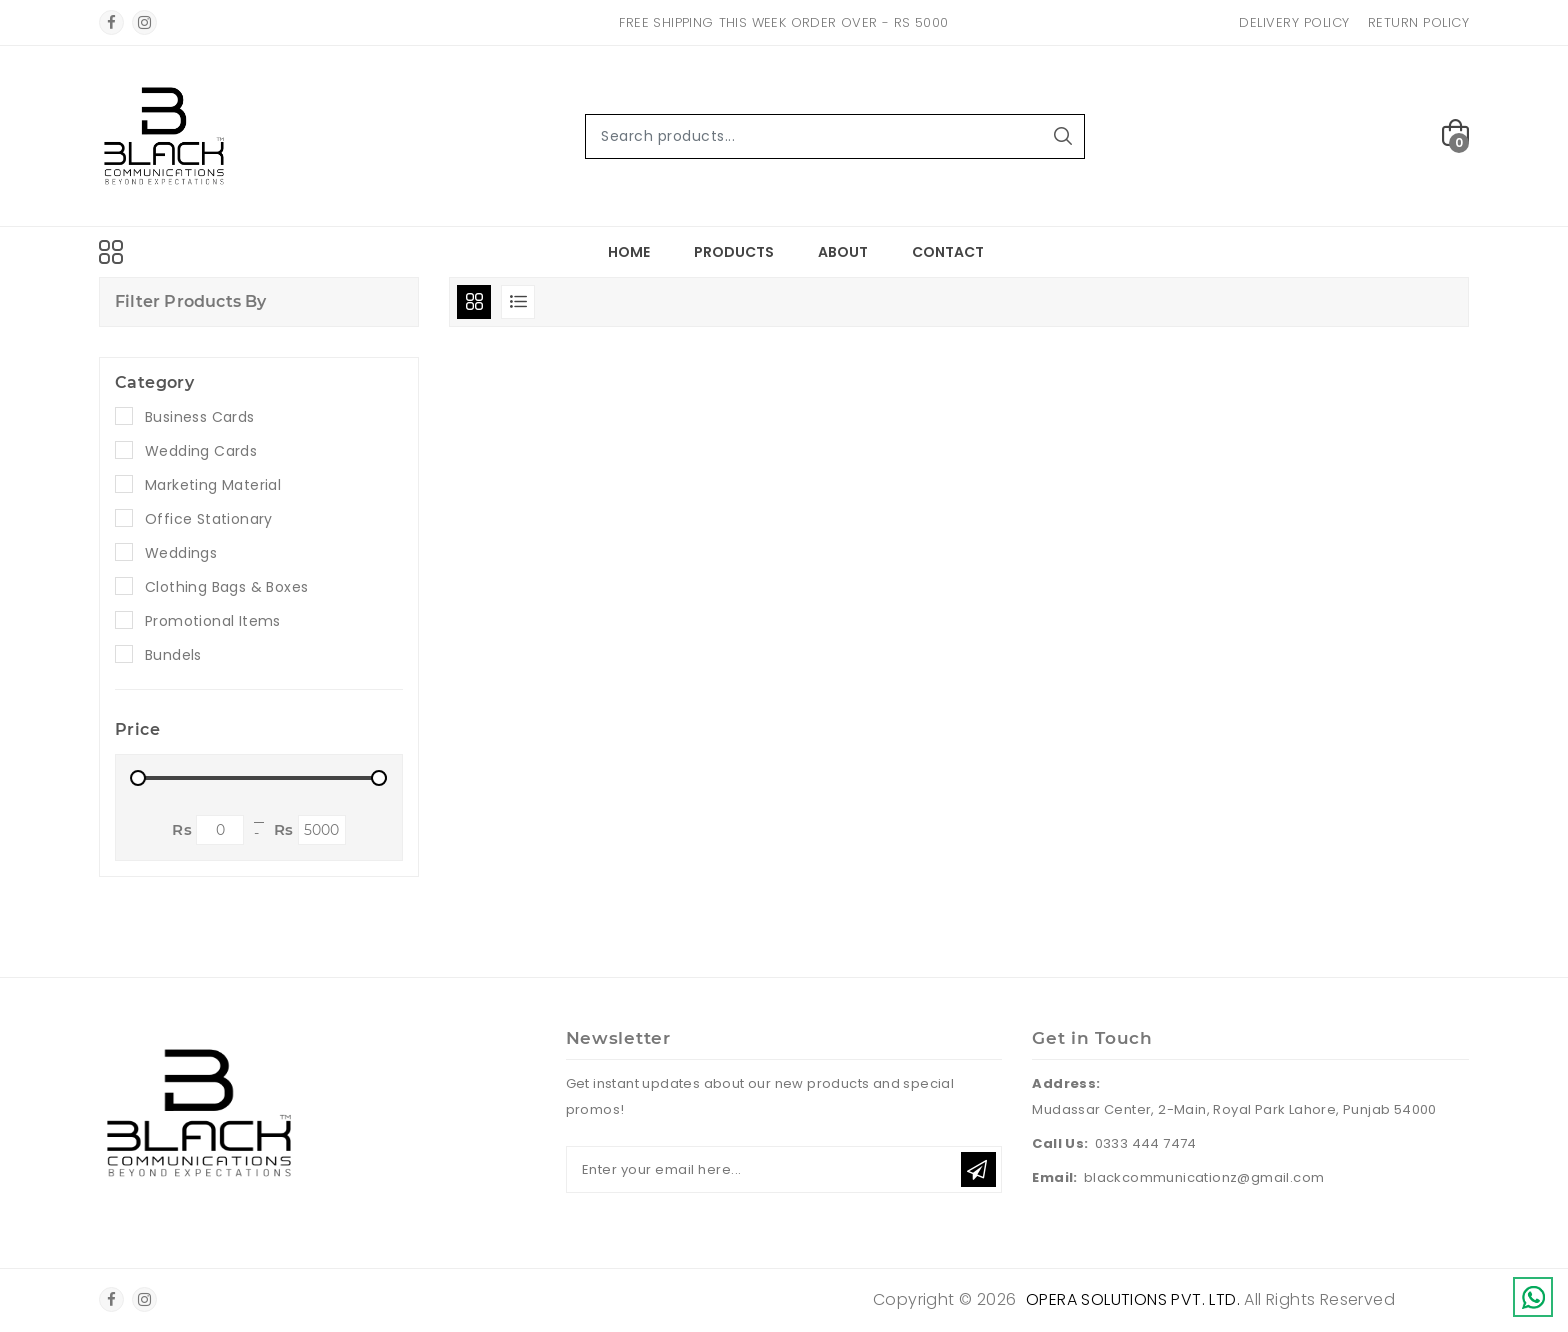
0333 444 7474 (1146, 1143)
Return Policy (1419, 22)
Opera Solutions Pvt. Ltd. (1133, 1299)
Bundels (173, 655)
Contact (948, 252)
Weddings (181, 553)
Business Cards (200, 417)
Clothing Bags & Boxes (226, 587)
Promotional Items (213, 621)
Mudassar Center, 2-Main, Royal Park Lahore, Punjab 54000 (1234, 1109)
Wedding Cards (201, 451)
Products (734, 252)
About (843, 252)
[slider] (138, 778)
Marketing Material (213, 485)
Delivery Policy (1294, 22)
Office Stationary (209, 519)
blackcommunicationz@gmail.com (1204, 1177)
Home (629, 252)
